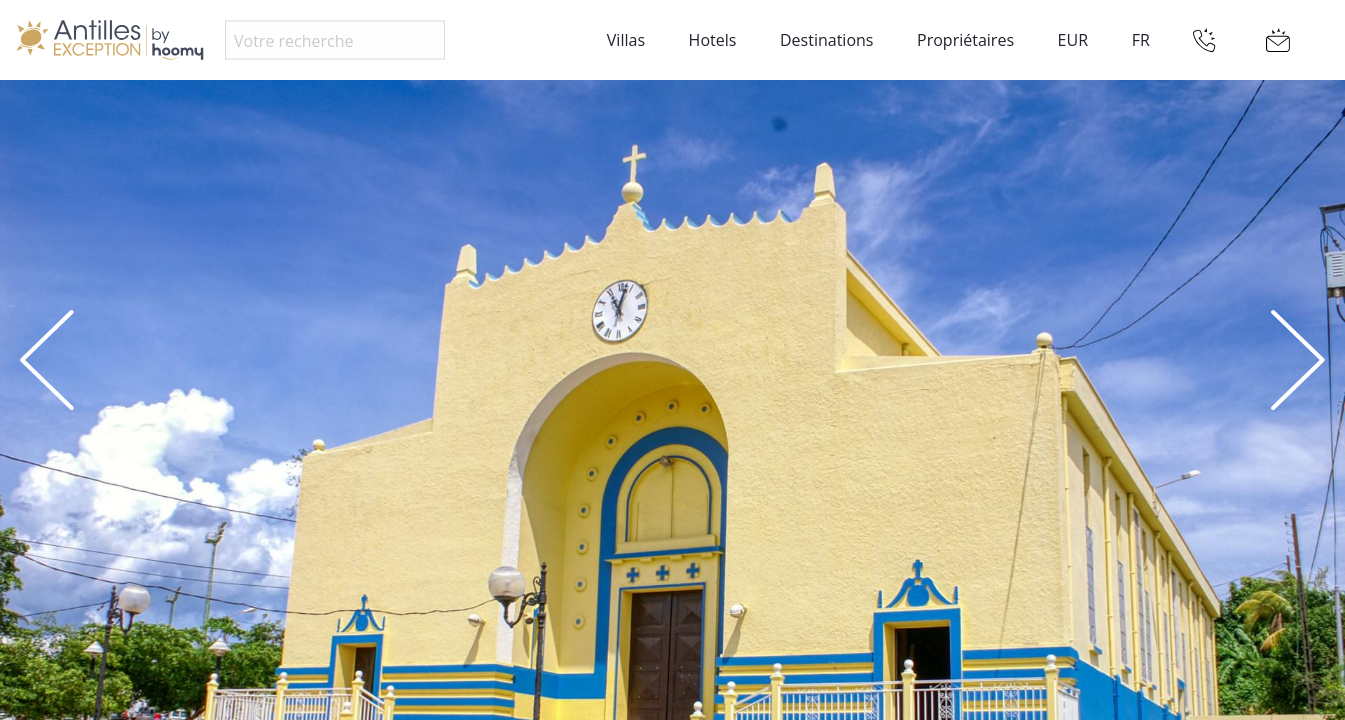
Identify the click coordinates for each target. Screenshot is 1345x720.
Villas (626, 40)
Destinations (826, 40)
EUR (1073, 40)
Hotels (713, 40)
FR (1141, 40)
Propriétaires (965, 40)
